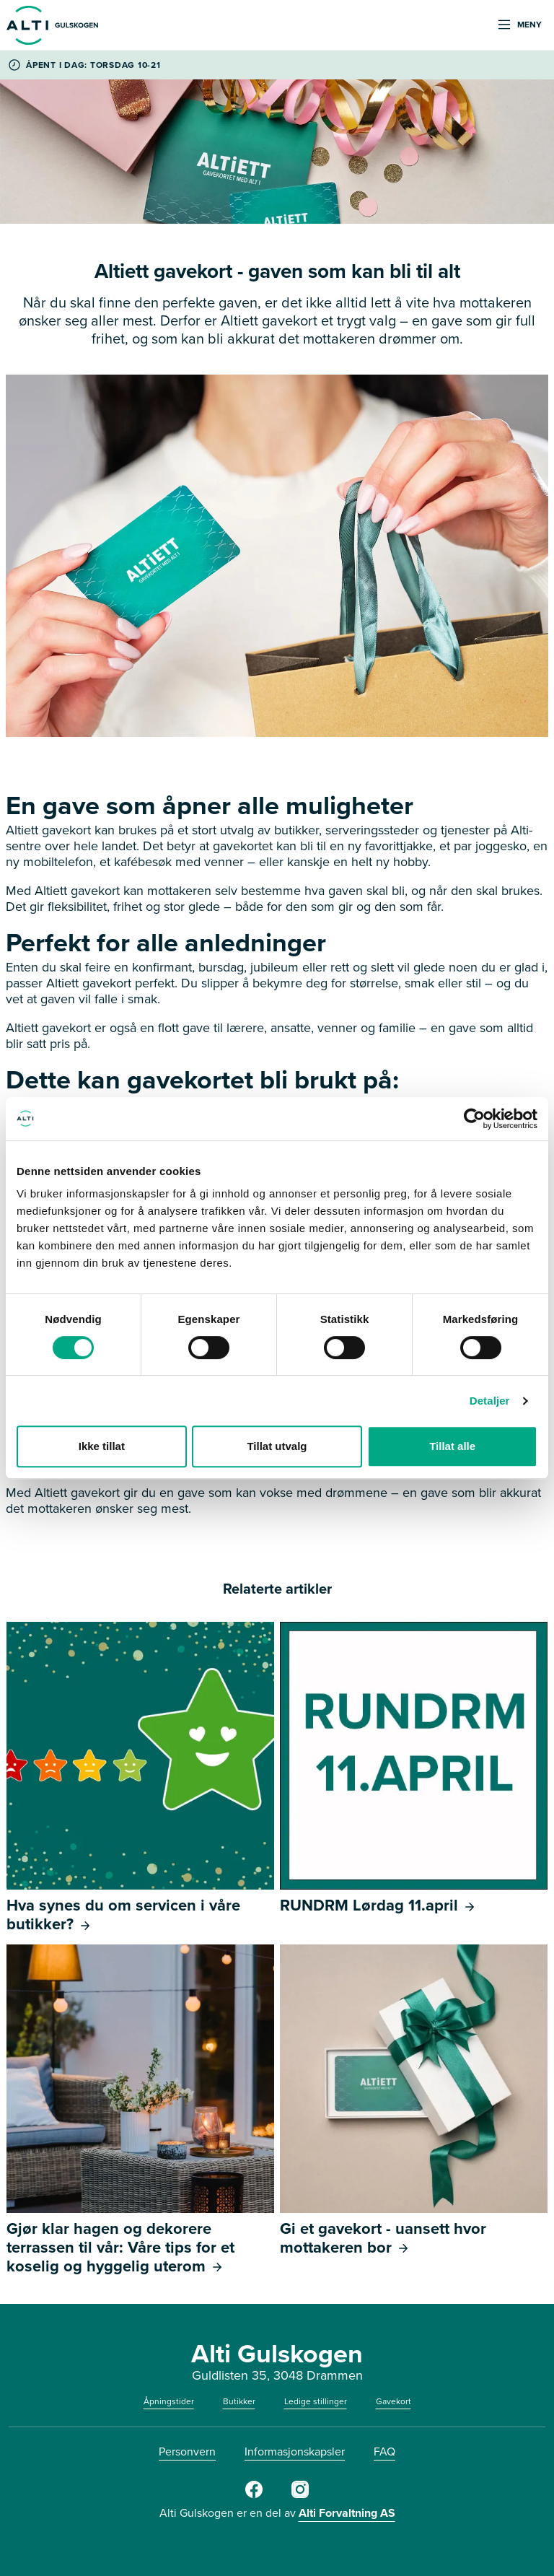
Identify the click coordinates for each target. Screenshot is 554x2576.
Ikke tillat (102, 1446)
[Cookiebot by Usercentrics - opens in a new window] (474, 1119)
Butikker (239, 2401)
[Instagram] (300, 2495)
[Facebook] (254, 2495)
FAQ (384, 2451)
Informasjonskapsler (295, 2451)
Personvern (187, 2451)
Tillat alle (452, 1446)
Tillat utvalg (277, 1446)
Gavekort (393, 2401)
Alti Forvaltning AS (347, 2513)
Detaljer (490, 1400)
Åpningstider (169, 2401)
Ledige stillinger (315, 2401)
